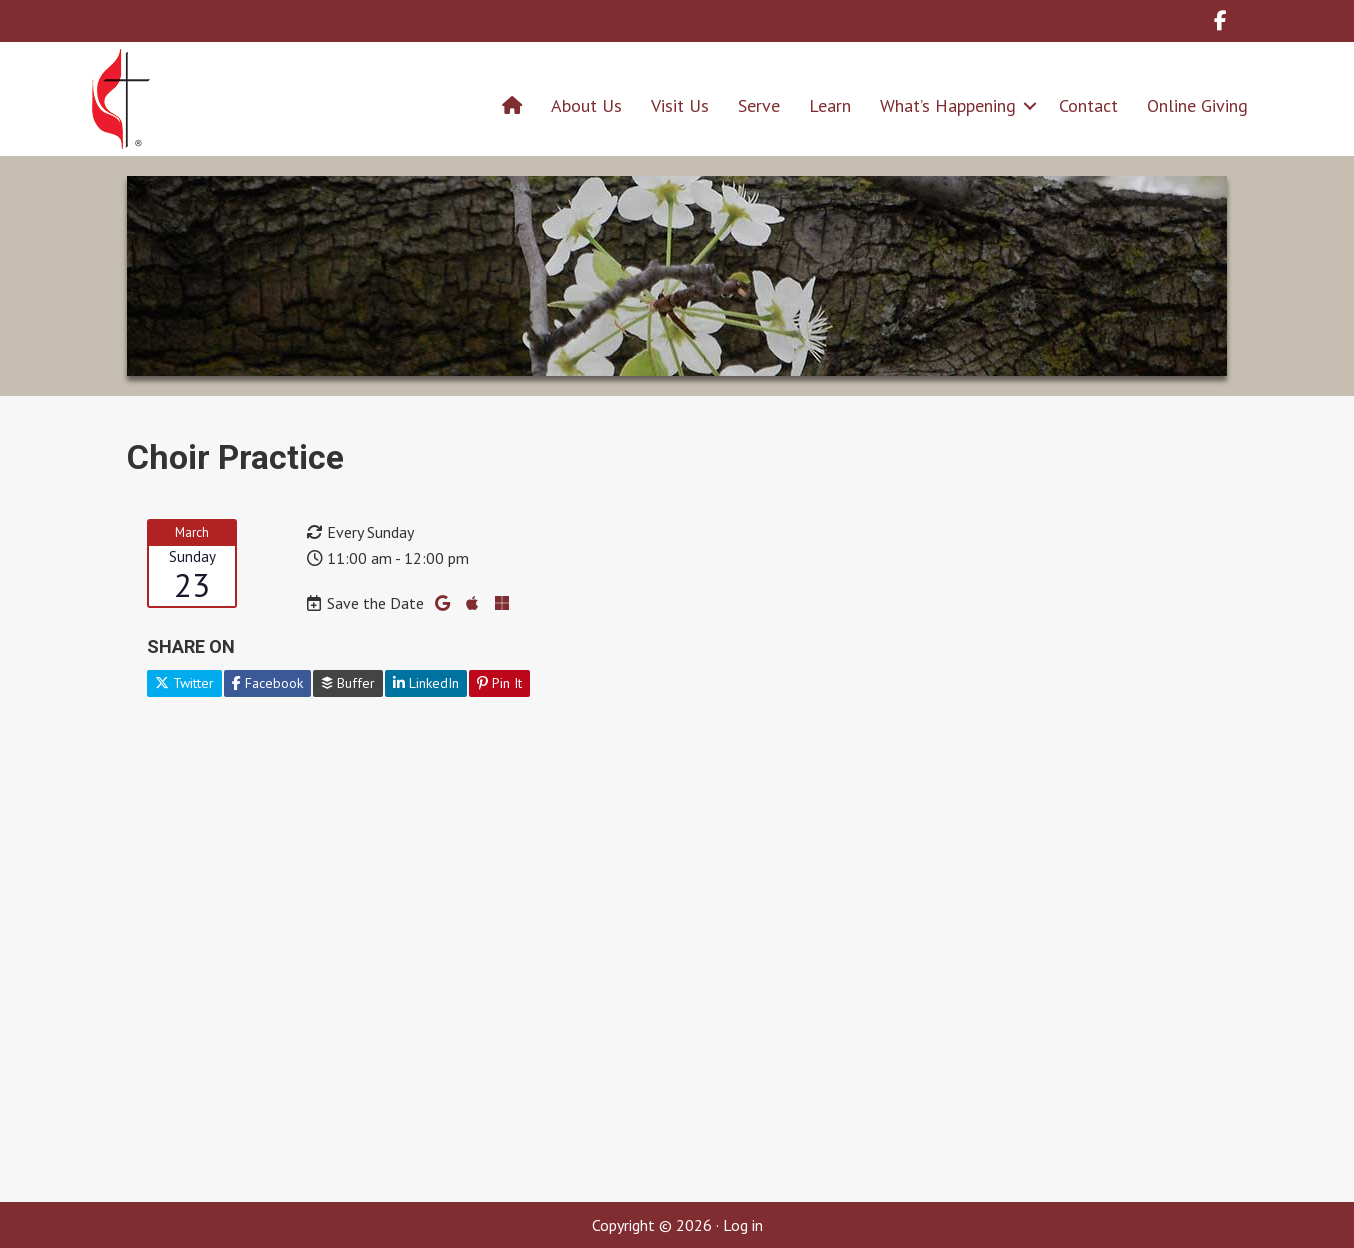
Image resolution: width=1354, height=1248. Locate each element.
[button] (1030, 105)
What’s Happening (948, 105)
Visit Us (680, 105)
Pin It (499, 683)
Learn (830, 105)
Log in (743, 1225)
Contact (1088, 105)
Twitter (184, 683)
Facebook (267, 683)
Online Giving (1197, 105)
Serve (759, 105)
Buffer (348, 683)
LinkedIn (426, 683)
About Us (586, 105)
